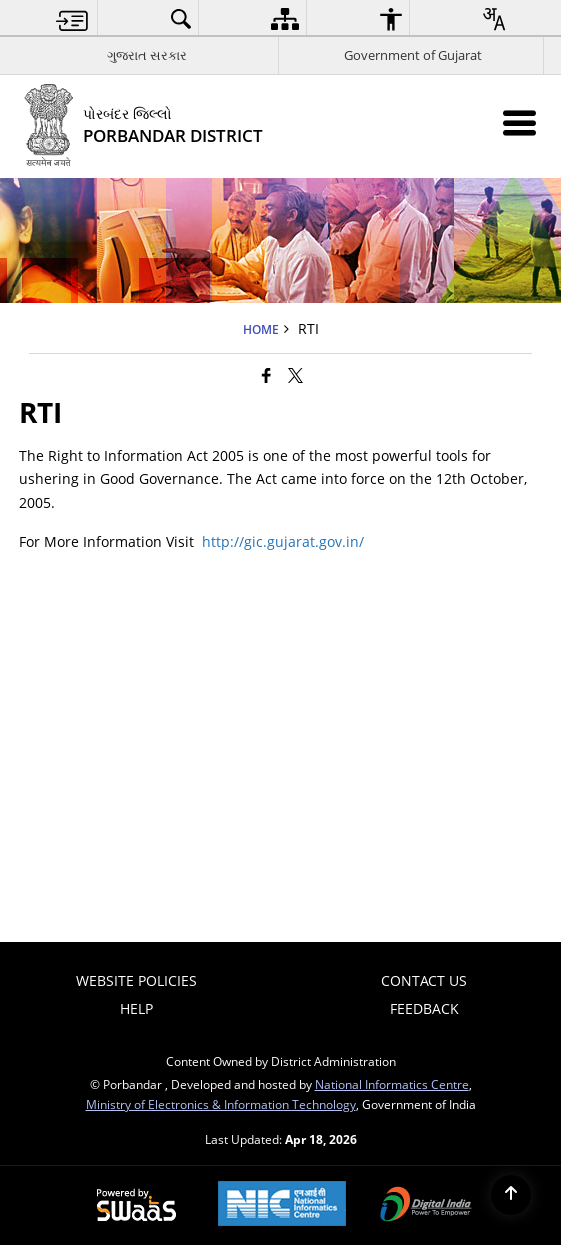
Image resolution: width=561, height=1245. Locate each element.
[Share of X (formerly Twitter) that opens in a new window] (295, 375)
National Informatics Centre (392, 1084)
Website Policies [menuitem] (136, 980)
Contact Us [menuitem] (424, 980)
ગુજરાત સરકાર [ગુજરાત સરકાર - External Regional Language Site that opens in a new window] (147, 55)
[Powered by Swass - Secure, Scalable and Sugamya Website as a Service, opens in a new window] (136, 1206)
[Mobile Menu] (519, 122)
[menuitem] (72, 18)
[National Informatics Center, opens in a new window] (282, 1205)
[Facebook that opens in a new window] (266, 375)
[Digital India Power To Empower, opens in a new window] (426, 1206)
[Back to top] (511, 1195)
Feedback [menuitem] (424, 1008)
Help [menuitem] (136, 1008)
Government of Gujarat (413, 55)
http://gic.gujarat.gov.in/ (283, 541)
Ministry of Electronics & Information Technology (221, 1104)
